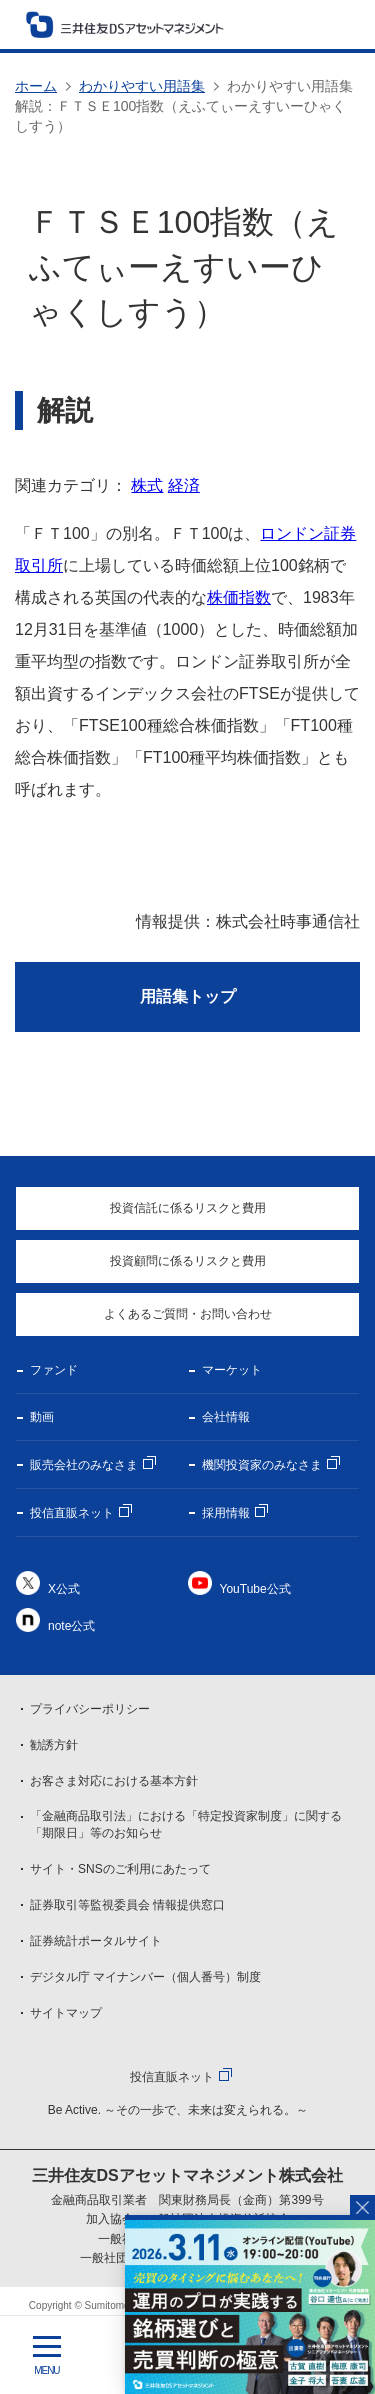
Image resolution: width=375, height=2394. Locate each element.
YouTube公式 (255, 1589)
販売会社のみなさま (84, 1465)
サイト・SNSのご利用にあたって (120, 1869)
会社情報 (226, 1417)
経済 (184, 485)
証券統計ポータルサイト (96, 1941)
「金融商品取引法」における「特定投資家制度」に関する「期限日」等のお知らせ (186, 1824)
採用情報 (226, 1513)
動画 (42, 1417)
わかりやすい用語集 (142, 86)
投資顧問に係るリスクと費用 (188, 1261)
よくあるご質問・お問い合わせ (188, 1314)
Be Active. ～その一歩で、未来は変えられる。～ (178, 2110)
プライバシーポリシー (90, 1709)
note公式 (71, 1626)
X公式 (64, 1589)
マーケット (232, 1370)
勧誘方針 (54, 1745)
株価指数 (239, 597)
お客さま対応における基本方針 (114, 1781)
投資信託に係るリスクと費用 (188, 1208)
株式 (147, 485)
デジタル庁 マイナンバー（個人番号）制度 (145, 1977)
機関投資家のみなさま (262, 1465)
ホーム (36, 86)
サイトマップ (66, 2013)
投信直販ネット (72, 1513)
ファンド (54, 1370)
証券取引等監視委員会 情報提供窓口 (127, 1905)
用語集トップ (188, 996)
